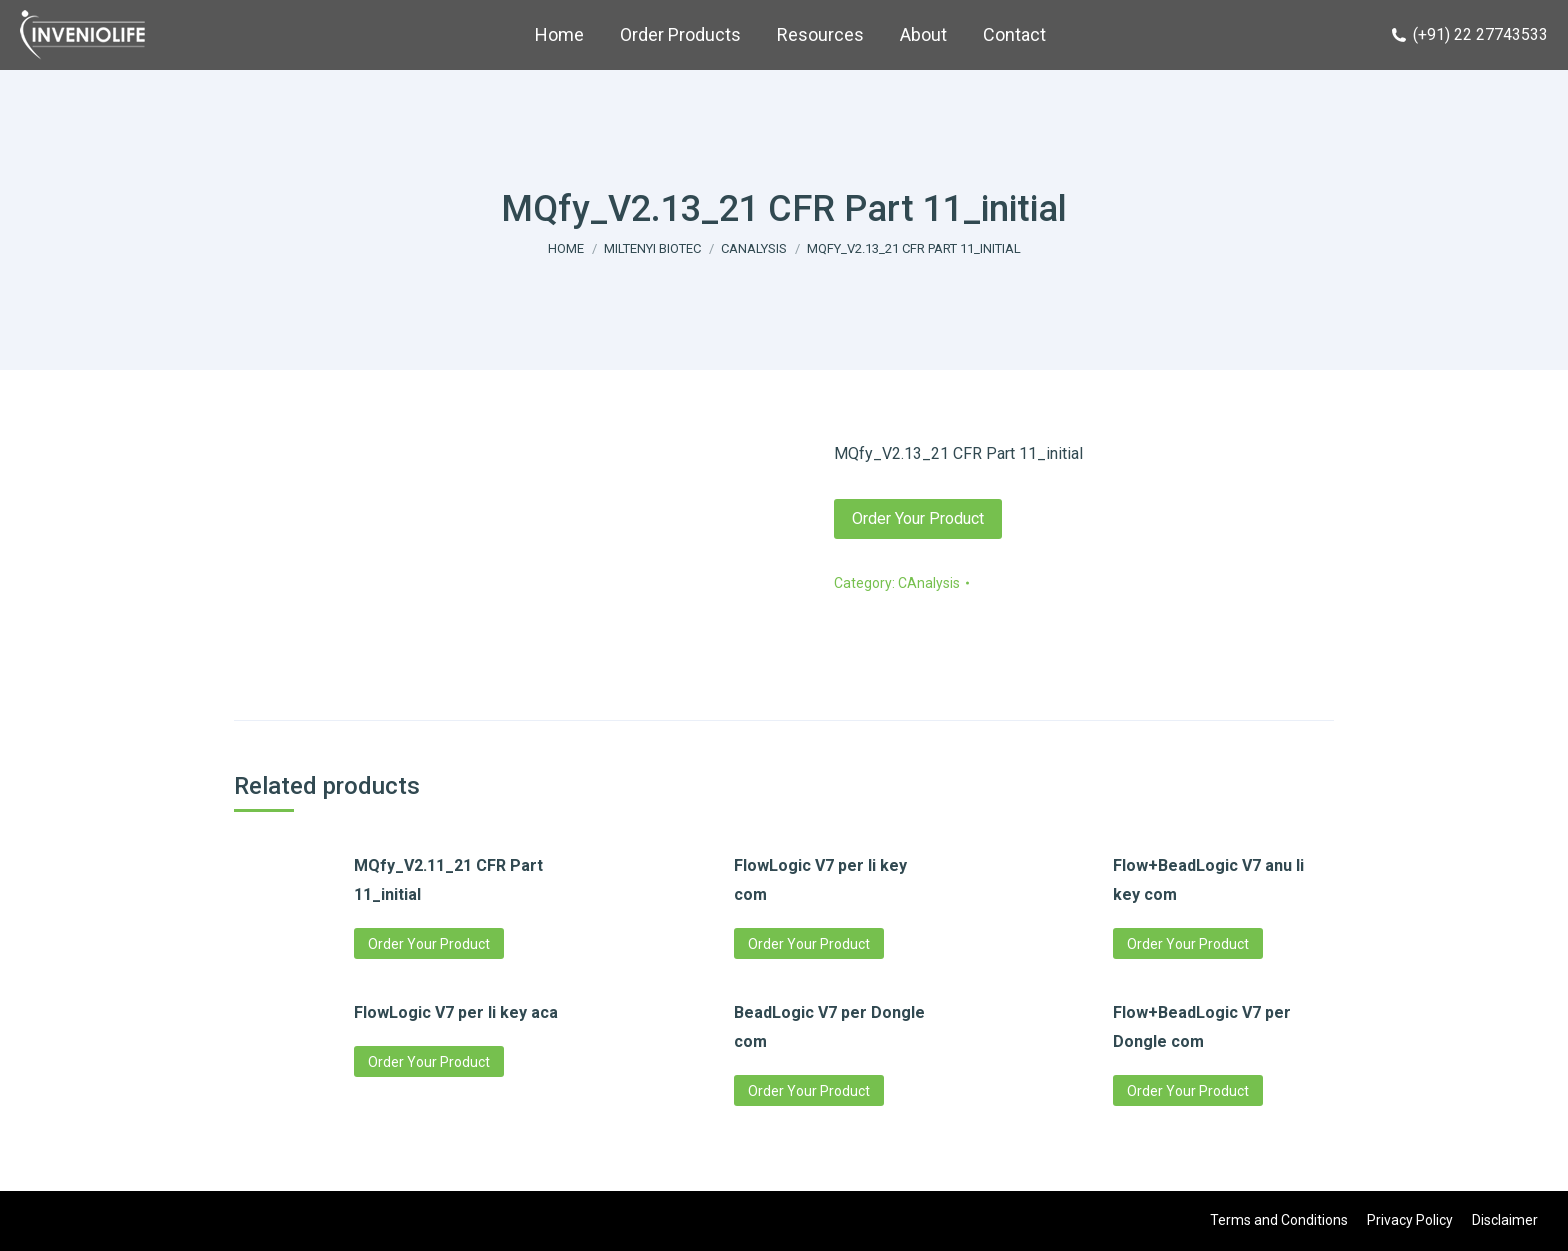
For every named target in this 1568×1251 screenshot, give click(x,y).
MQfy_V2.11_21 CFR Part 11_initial (448, 880)
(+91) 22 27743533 (1469, 34)
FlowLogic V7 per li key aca (456, 1012)
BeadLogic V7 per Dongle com (829, 1027)
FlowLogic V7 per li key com (820, 880)
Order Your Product (918, 518)
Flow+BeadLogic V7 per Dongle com (1202, 1027)
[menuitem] (559, 35)
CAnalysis (929, 583)
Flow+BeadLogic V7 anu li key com (1208, 880)
